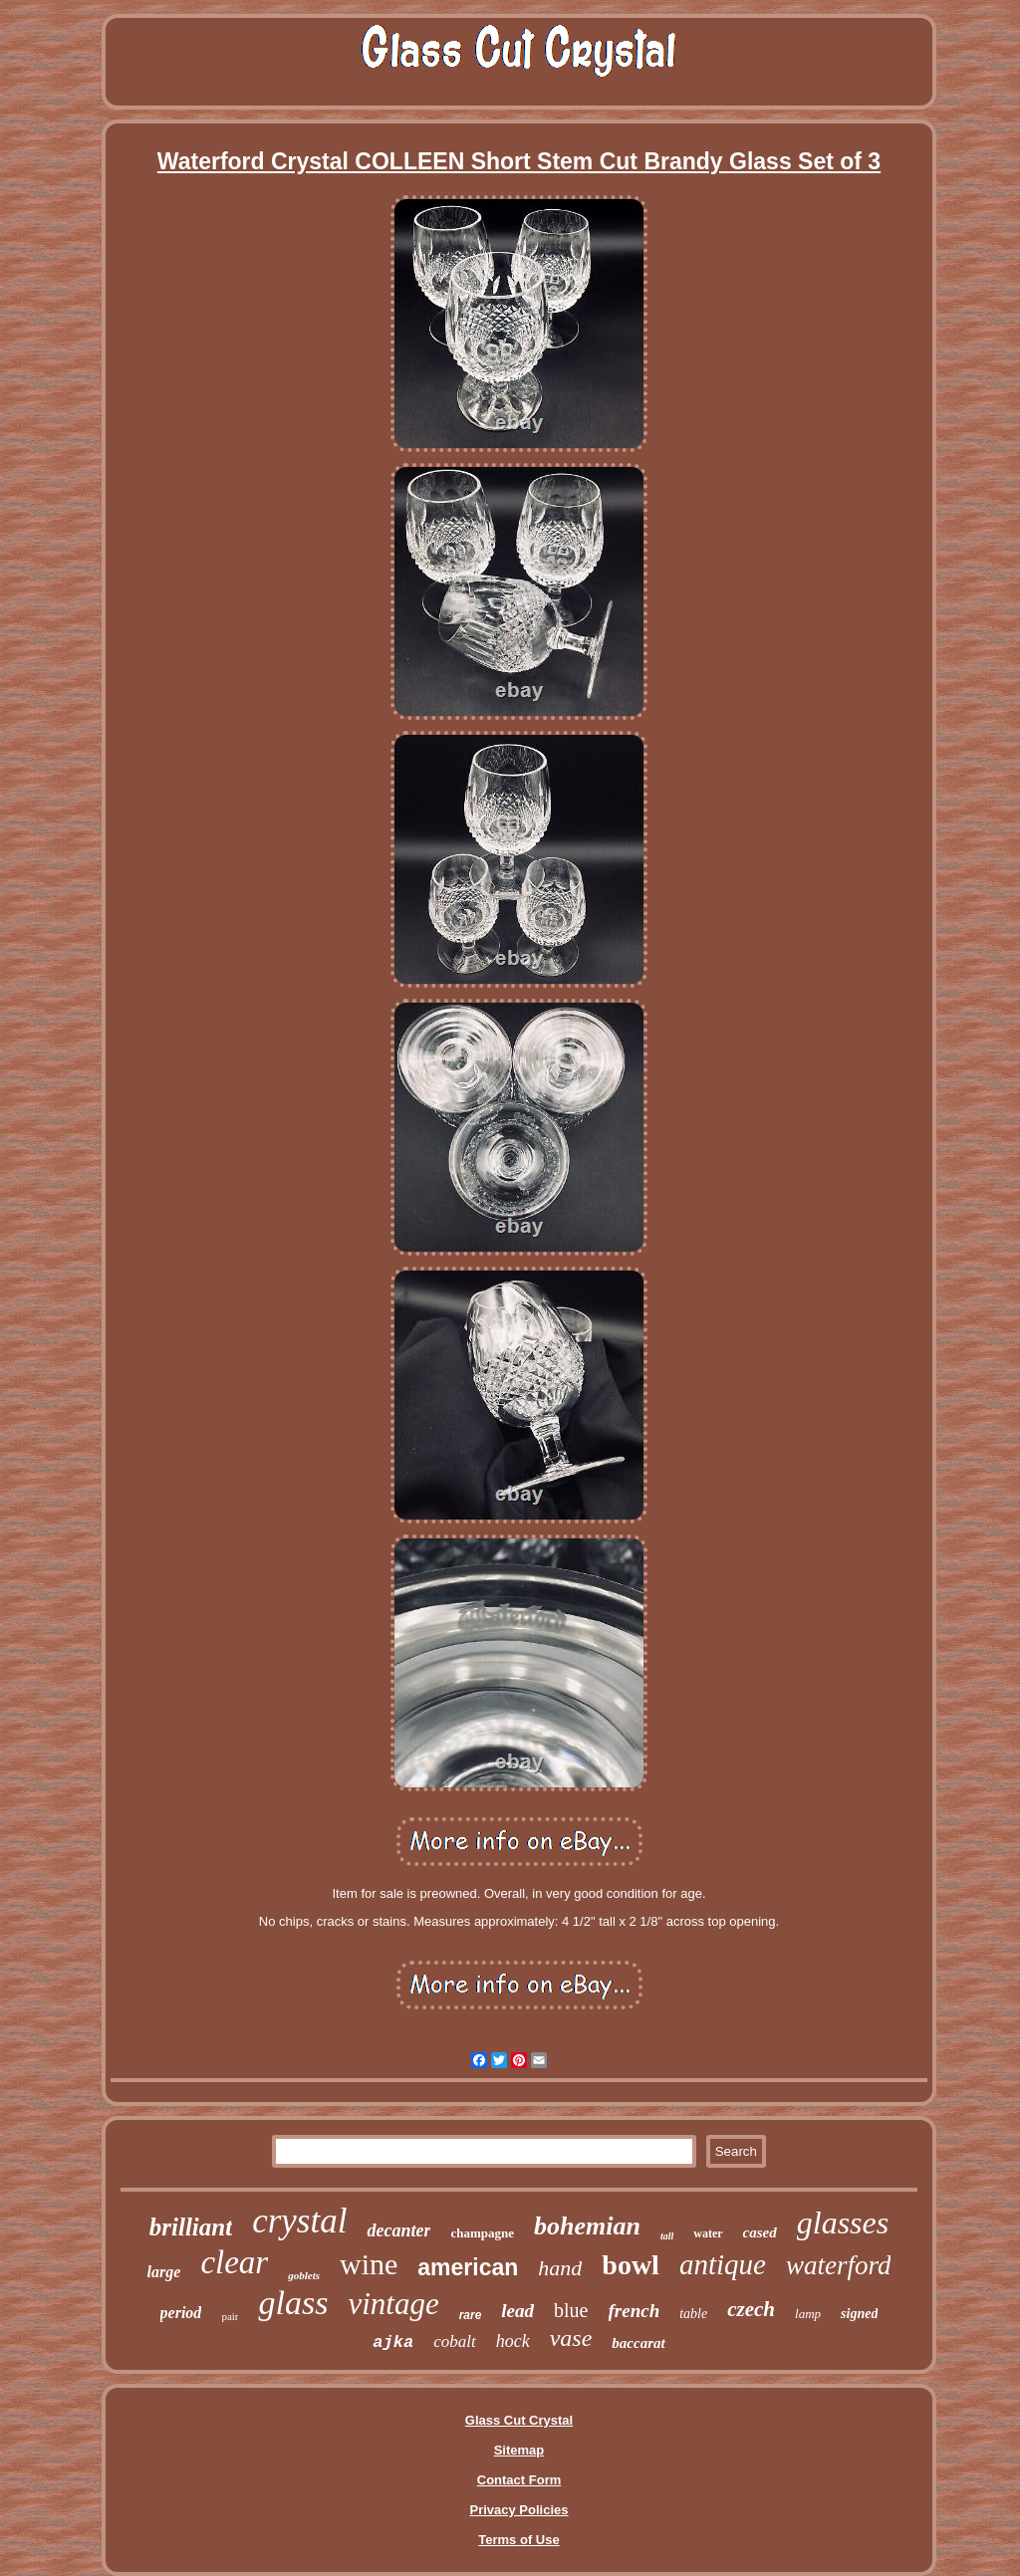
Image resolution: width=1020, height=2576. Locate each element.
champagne (482, 2232)
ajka (393, 2342)
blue (571, 2310)
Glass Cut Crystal (519, 2420)
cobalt (454, 2341)
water (707, 2233)
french (634, 2310)
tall (666, 2235)
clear (234, 2262)
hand (560, 2267)
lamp (808, 2313)
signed (859, 2313)
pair (229, 2316)
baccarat (638, 2343)
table (693, 2313)
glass (293, 2302)
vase (571, 2338)
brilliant (190, 2227)
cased (760, 2232)
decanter (398, 2230)
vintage (393, 2303)
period (181, 2312)
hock (513, 2341)
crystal (299, 2221)
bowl (630, 2264)
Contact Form (519, 2479)
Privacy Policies (518, 2509)
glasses (843, 2222)
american (467, 2267)
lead (517, 2310)
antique (722, 2264)
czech (751, 2309)
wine (368, 2263)
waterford (839, 2265)
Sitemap (519, 2450)
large (164, 2271)
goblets (304, 2275)
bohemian (587, 2226)
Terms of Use (518, 2539)
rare (470, 2315)
